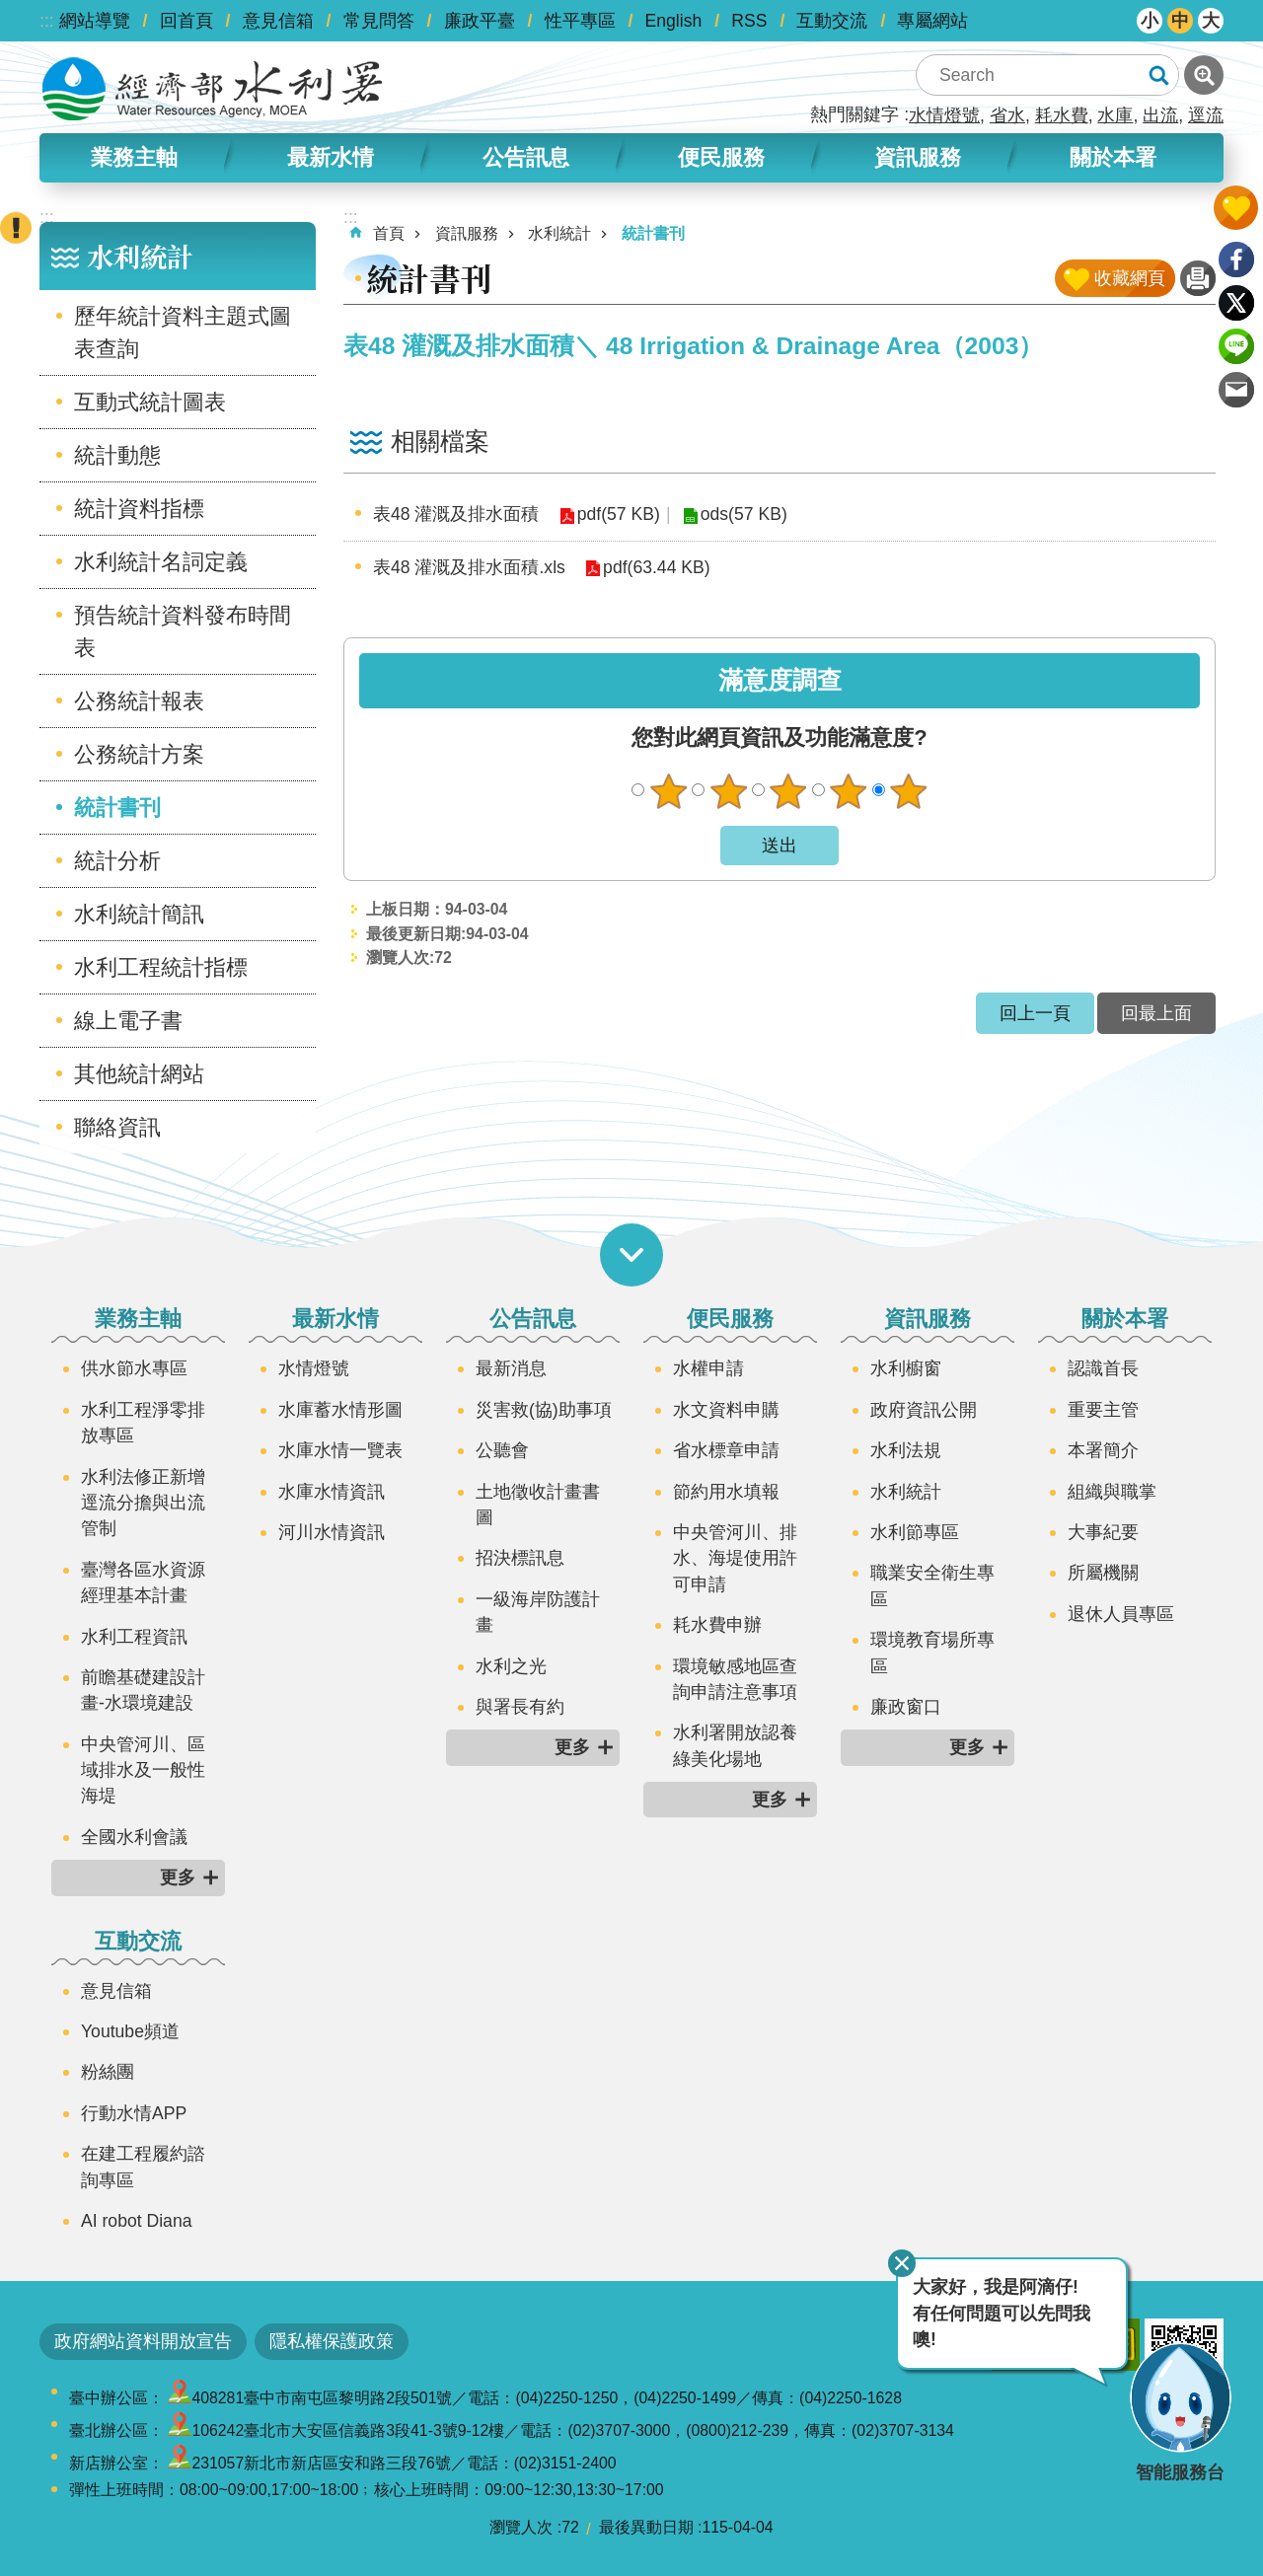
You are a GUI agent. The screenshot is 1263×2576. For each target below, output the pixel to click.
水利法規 (905, 1450)
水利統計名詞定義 (161, 562)
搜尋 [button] (1158, 75)
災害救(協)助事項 (544, 1410)
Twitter (1236, 303)
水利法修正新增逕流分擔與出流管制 (143, 1503)
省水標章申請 (726, 1450)
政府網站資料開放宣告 (143, 2341)
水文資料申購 (726, 1410)
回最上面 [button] (1156, 1013)
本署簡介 (1103, 1450)
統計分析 (117, 860)
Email (1236, 389)
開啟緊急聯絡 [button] (16, 228)
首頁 (389, 233)
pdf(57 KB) (617, 514)
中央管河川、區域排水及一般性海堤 (143, 1770)
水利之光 (511, 1666)
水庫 (1115, 115)
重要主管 (1103, 1410)
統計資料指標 (139, 508)
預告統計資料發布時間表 (182, 631)
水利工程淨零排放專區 (143, 1422)
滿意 (848, 791)
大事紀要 (1103, 1532)
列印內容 (1198, 278)
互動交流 (831, 21)
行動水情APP (133, 2113)
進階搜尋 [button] (1204, 75)
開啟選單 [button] (631, 1255)
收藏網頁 (1129, 278)
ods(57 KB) (743, 514)
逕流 (1206, 115)
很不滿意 (668, 791)
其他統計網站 (139, 1074)
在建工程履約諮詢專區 (143, 2166)
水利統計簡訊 (139, 914)
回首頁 (186, 21)
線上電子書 (128, 1020)
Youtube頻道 (130, 2031)
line (1236, 346)
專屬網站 (932, 21)
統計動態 (117, 455)
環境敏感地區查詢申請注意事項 (735, 1679)
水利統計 (140, 256)
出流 (1160, 115)
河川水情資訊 (331, 1532)
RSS (749, 21)
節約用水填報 (726, 1492)
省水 (1007, 115)
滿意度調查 (780, 680)
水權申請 (708, 1368)
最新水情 (330, 157)
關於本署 (1113, 157)
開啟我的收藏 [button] (1236, 207)
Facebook (1236, 259)
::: (46, 21)
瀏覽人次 (521, 2527)
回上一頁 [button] (1035, 1013)
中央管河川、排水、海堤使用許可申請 (735, 1558)
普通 (788, 791)
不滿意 (728, 791)
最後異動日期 (646, 2527)
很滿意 (909, 791)
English (674, 21)
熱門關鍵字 (854, 114)
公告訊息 (526, 157)
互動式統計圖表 (150, 402)
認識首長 (1103, 1368)
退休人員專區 (1121, 1614)
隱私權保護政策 (331, 2341)
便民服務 (721, 157)
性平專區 (580, 21)
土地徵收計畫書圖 (538, 1504)
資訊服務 (917, 157)
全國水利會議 (134, 1837)
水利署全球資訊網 (212, 88)
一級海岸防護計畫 (538, 1612)
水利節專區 (914, 1532)
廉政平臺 (479, 21)
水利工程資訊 (134, 1637)
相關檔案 (440, 441)
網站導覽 (94, 21)
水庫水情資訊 (331, 1492)
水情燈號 (944, 115)
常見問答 (378, 21)
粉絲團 (107, 2072)
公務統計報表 (139, 701)
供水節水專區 (134, 1368)
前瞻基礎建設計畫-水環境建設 (143, 1690)
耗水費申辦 (717, 1625)
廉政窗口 (905, 1707)
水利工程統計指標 (161, 967)
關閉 (901, 2263)
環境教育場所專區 (932, 1652)
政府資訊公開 (923, 1410)
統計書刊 (117, 807)
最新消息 (511, 1368)
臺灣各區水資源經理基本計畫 (143, 1582)
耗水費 (1061, 115)
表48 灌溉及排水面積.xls (469, 567)
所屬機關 (1103, 1572)
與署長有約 (520, 1707)
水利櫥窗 (905, 1368)
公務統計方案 (139, 754)
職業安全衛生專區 (932, 1585)
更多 (177, 1877)
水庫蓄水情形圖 (340, 1410)
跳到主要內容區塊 (10, 10)
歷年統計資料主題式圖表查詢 (182, 332)
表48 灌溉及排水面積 (456, 514)
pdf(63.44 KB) (656, 567)
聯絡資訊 (117, 1127)
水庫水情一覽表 (340, 1450)
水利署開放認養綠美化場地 (735, 1745)
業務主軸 (134, 157)
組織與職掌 (1112, 1492)
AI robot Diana (136, 2221)
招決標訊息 (520, 1558)
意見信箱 (278, 21)
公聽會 (502, 1450)
